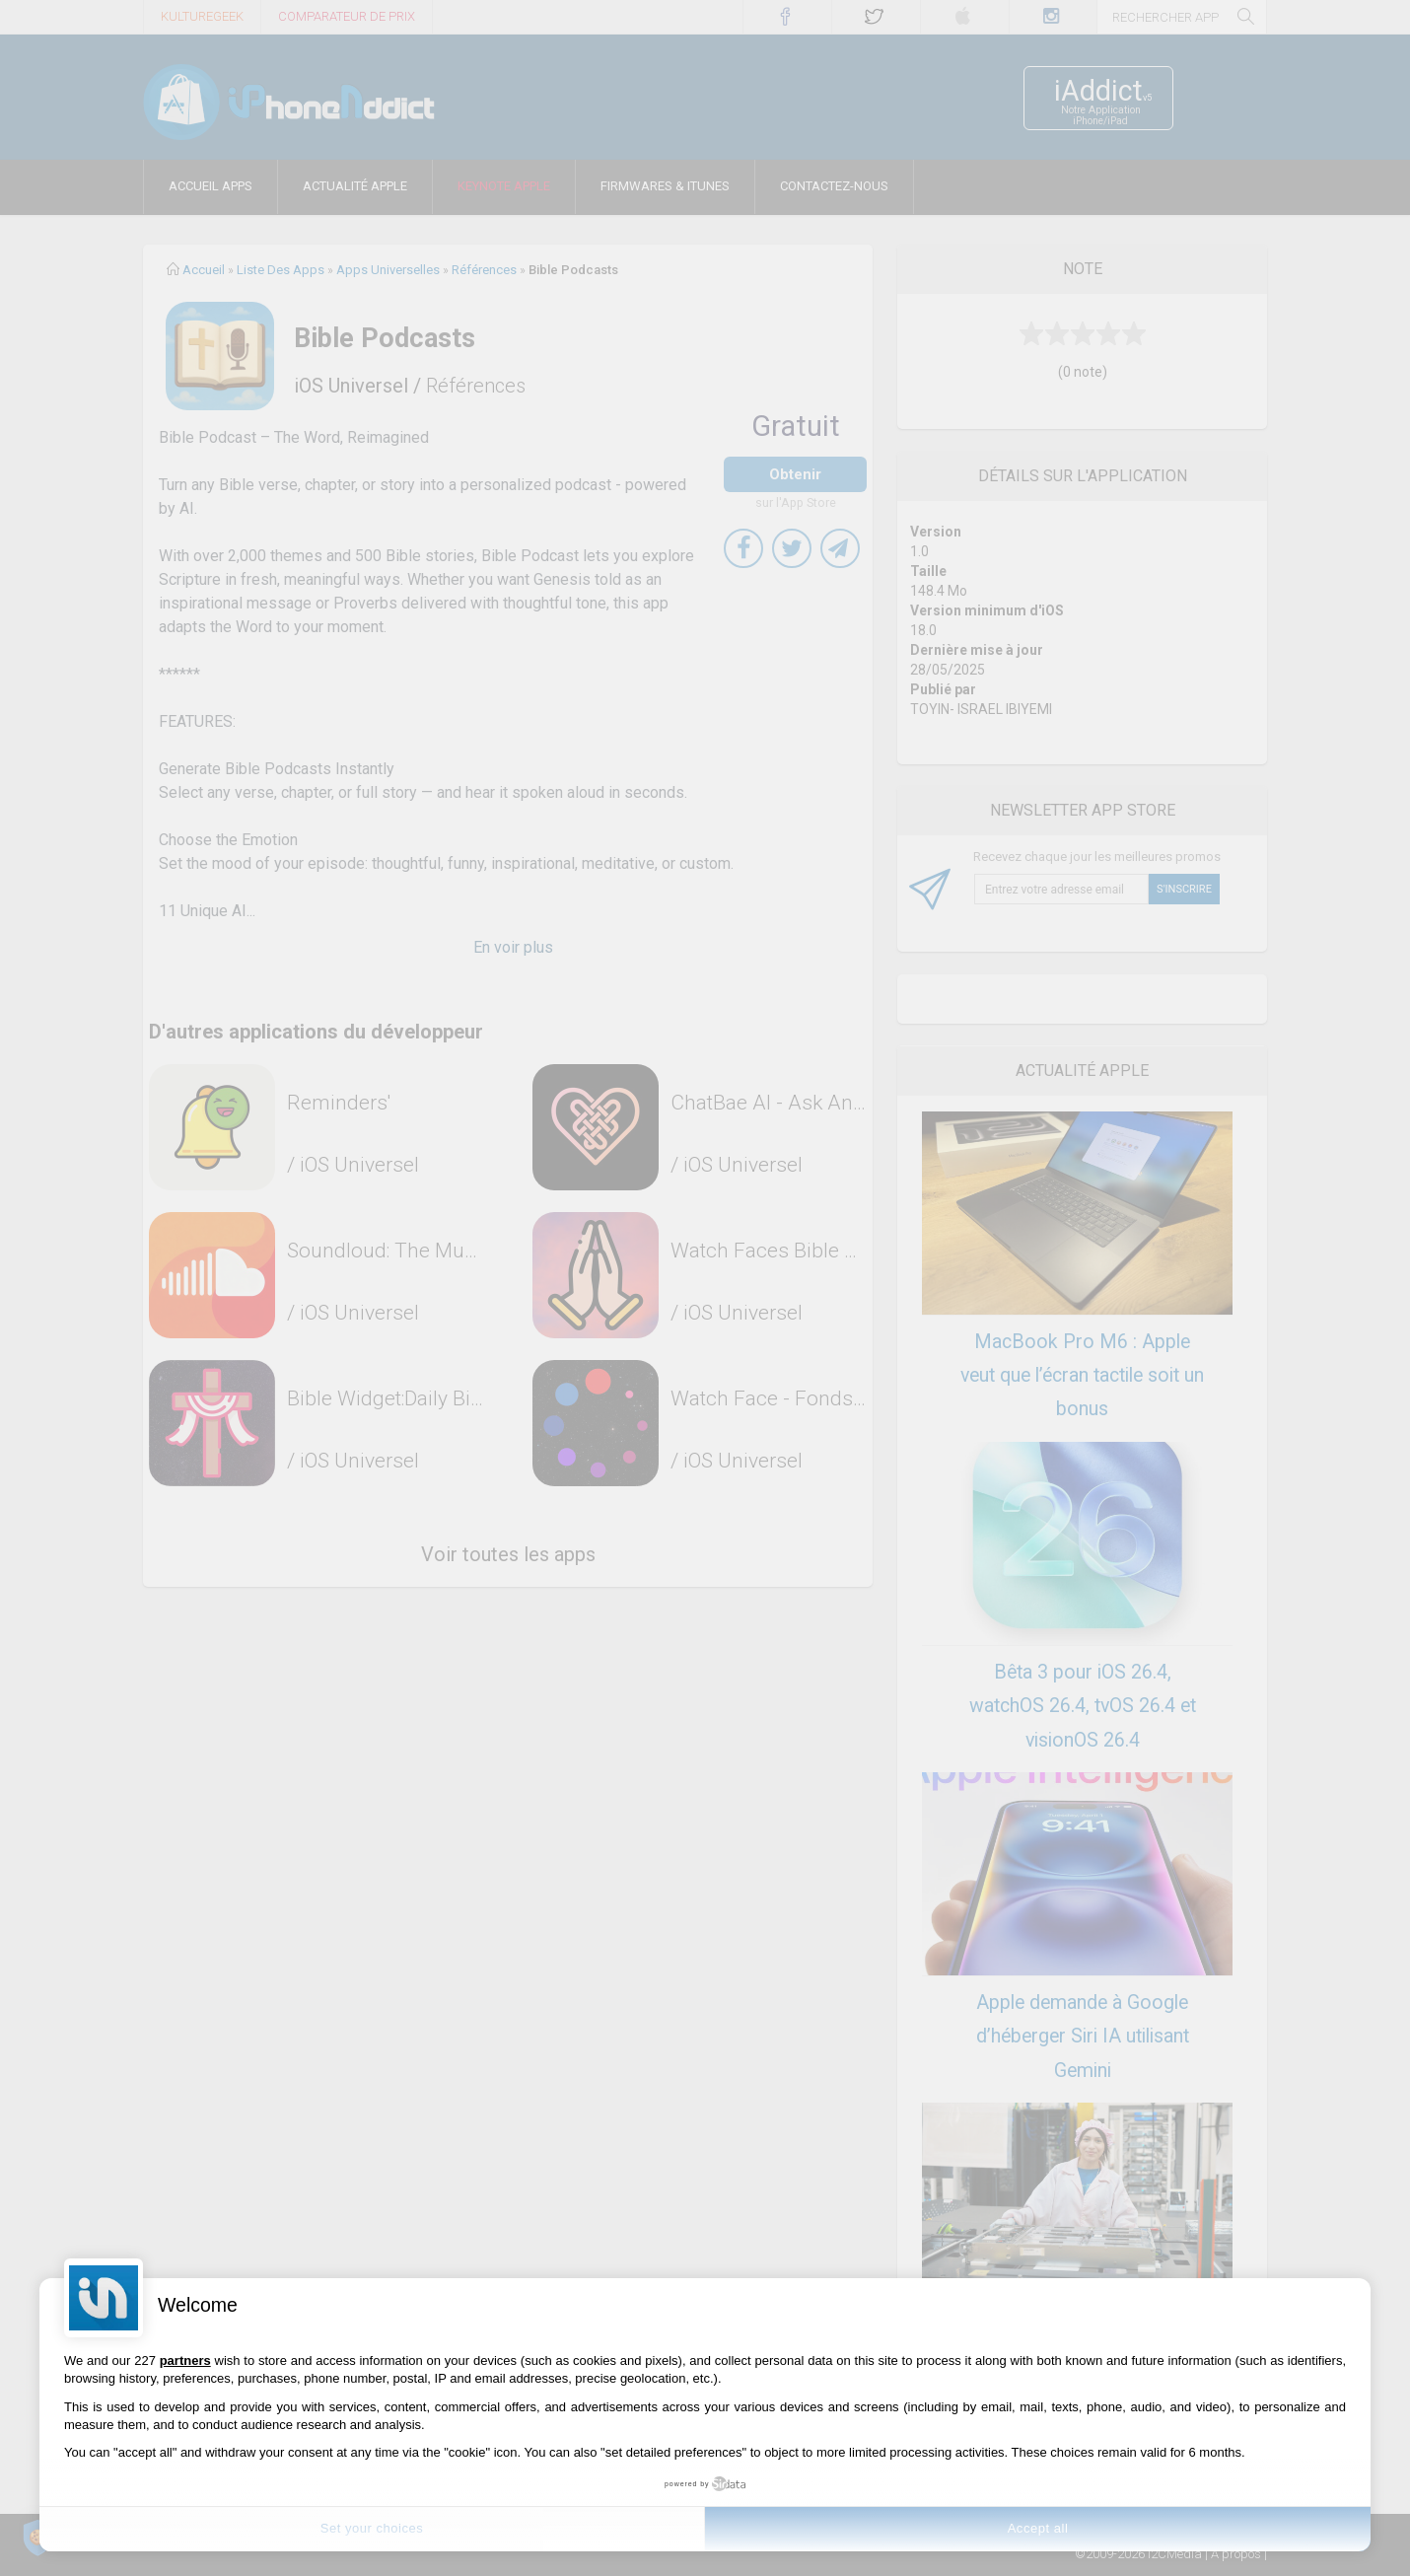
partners (185, 2360)
